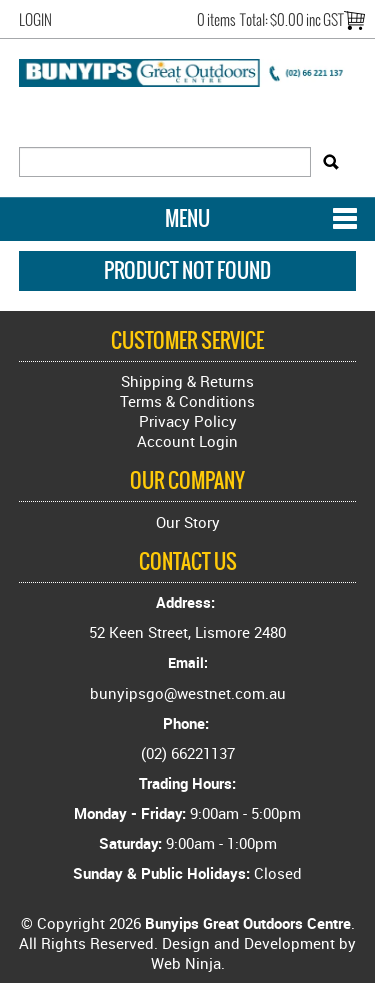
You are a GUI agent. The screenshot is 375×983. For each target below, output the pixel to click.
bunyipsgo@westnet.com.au (188, 693)
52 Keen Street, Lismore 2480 (187, 632)
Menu (187, 218)
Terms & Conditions (187, 401)
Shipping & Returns (187, 381)
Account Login (187, 441)
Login (35, 20)
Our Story (188, 522)
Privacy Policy (188, 421)
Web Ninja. (188, 963)
